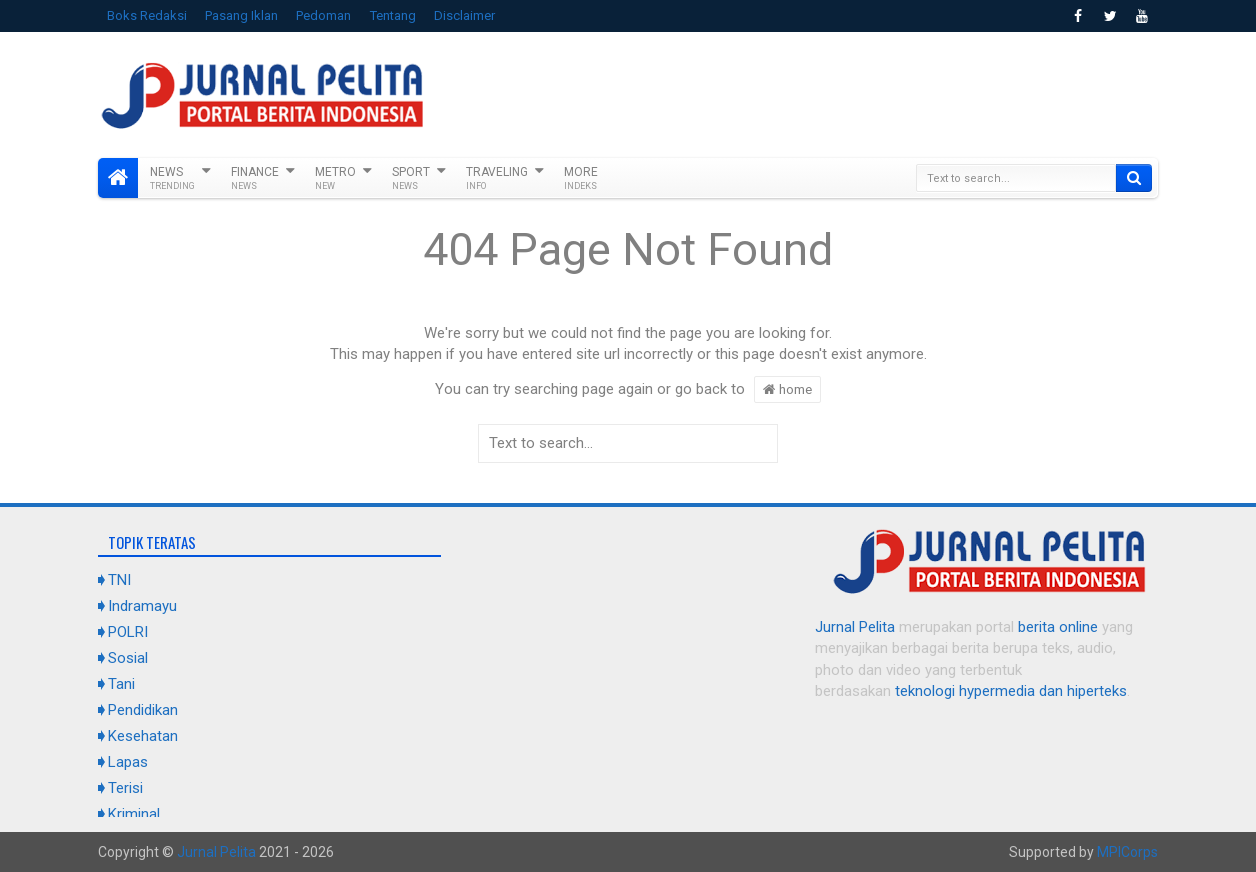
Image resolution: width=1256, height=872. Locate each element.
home (787, 389)
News (172, 178)
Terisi (125, 788)
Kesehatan (143, 736)
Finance (255, 178)
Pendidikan (143, 710)
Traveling (497, 178)
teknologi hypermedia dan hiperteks (1011, 691)
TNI (119, 580)
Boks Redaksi (147, 15)
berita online (1058, 627)
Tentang (393, 15)
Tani (121, 684)
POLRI (128, 632)
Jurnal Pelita (855, 627)
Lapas (128, 762)
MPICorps (1127, 852)
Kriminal (134, 814)
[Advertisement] (794, 92)
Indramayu (142, 606)
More (581, 178)
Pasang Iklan (241, 15)
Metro (335, 178)
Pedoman (323, 15)
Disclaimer (464, 15)
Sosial (128, 658)
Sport (411, 178)
